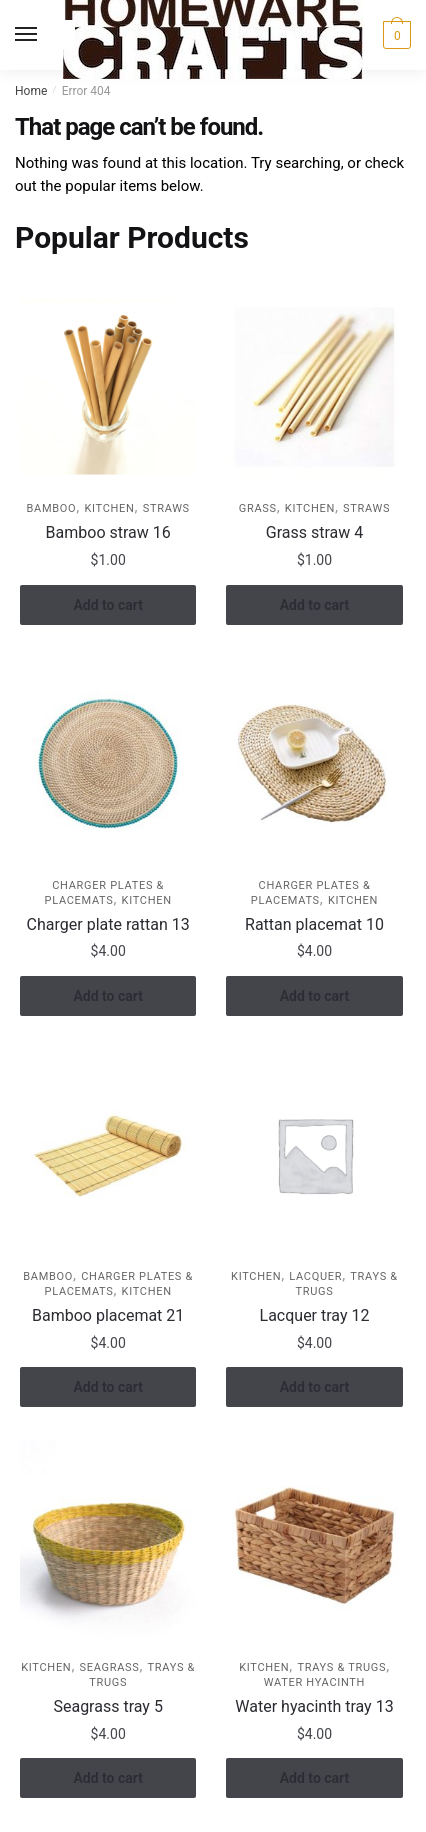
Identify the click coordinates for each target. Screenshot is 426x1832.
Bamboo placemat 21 (108, 1315)
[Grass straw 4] (314, 386)
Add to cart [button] (107, 605)
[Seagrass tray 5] (108, 1545)
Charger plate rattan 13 (108, 924)
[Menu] (45, 35)
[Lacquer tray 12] (314, 1154)
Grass (258, 508)
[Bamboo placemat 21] (108, 1154)
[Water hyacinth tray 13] (314, 1545)
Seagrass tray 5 (107, 1706)
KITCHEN (109, 508)
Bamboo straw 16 (108, 532)
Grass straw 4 (314, 532)
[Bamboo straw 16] (108, 386)
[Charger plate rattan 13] (108, 763)
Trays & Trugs (341, 1667)
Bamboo (52, 508)
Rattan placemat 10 (314, 924)
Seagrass (109, 1667)
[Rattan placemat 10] (314, 763)
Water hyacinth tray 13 (314, 1706)
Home (31, 91)
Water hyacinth (314, 1682)
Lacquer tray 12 (315, 1315)
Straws (166, 508)
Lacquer (315, 1276)
